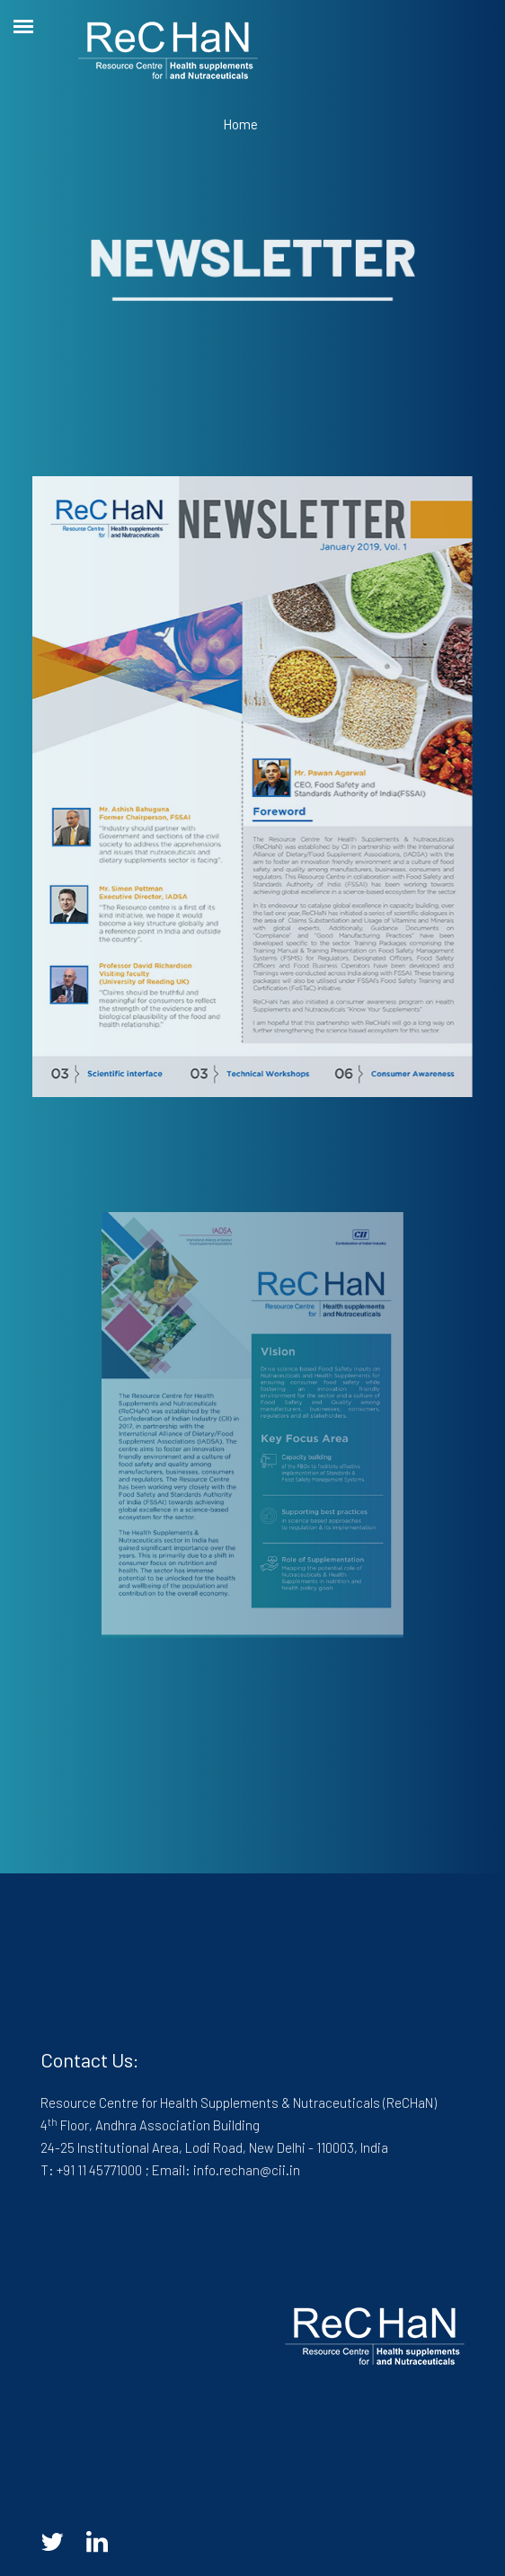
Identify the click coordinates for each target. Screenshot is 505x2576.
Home (240, 124)
